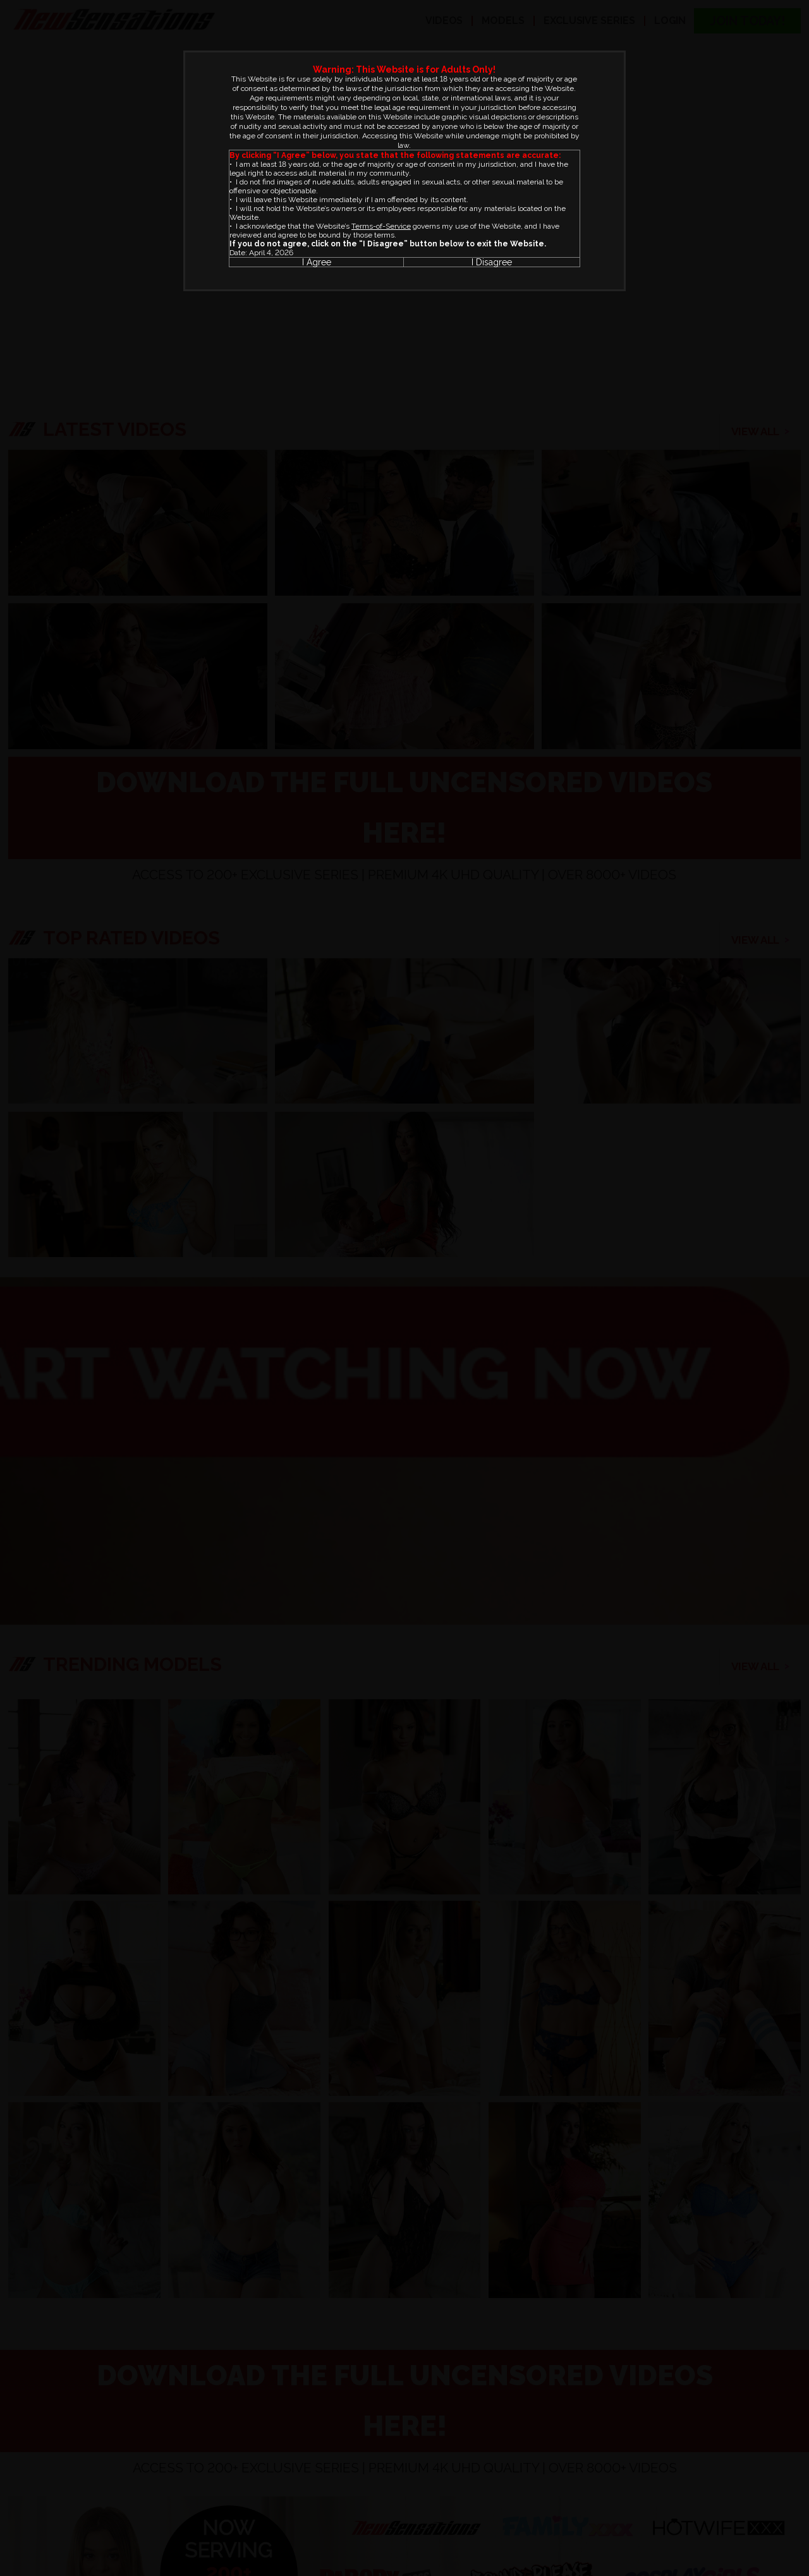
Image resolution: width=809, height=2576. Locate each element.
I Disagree (491, 262)
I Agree (316, 262)
